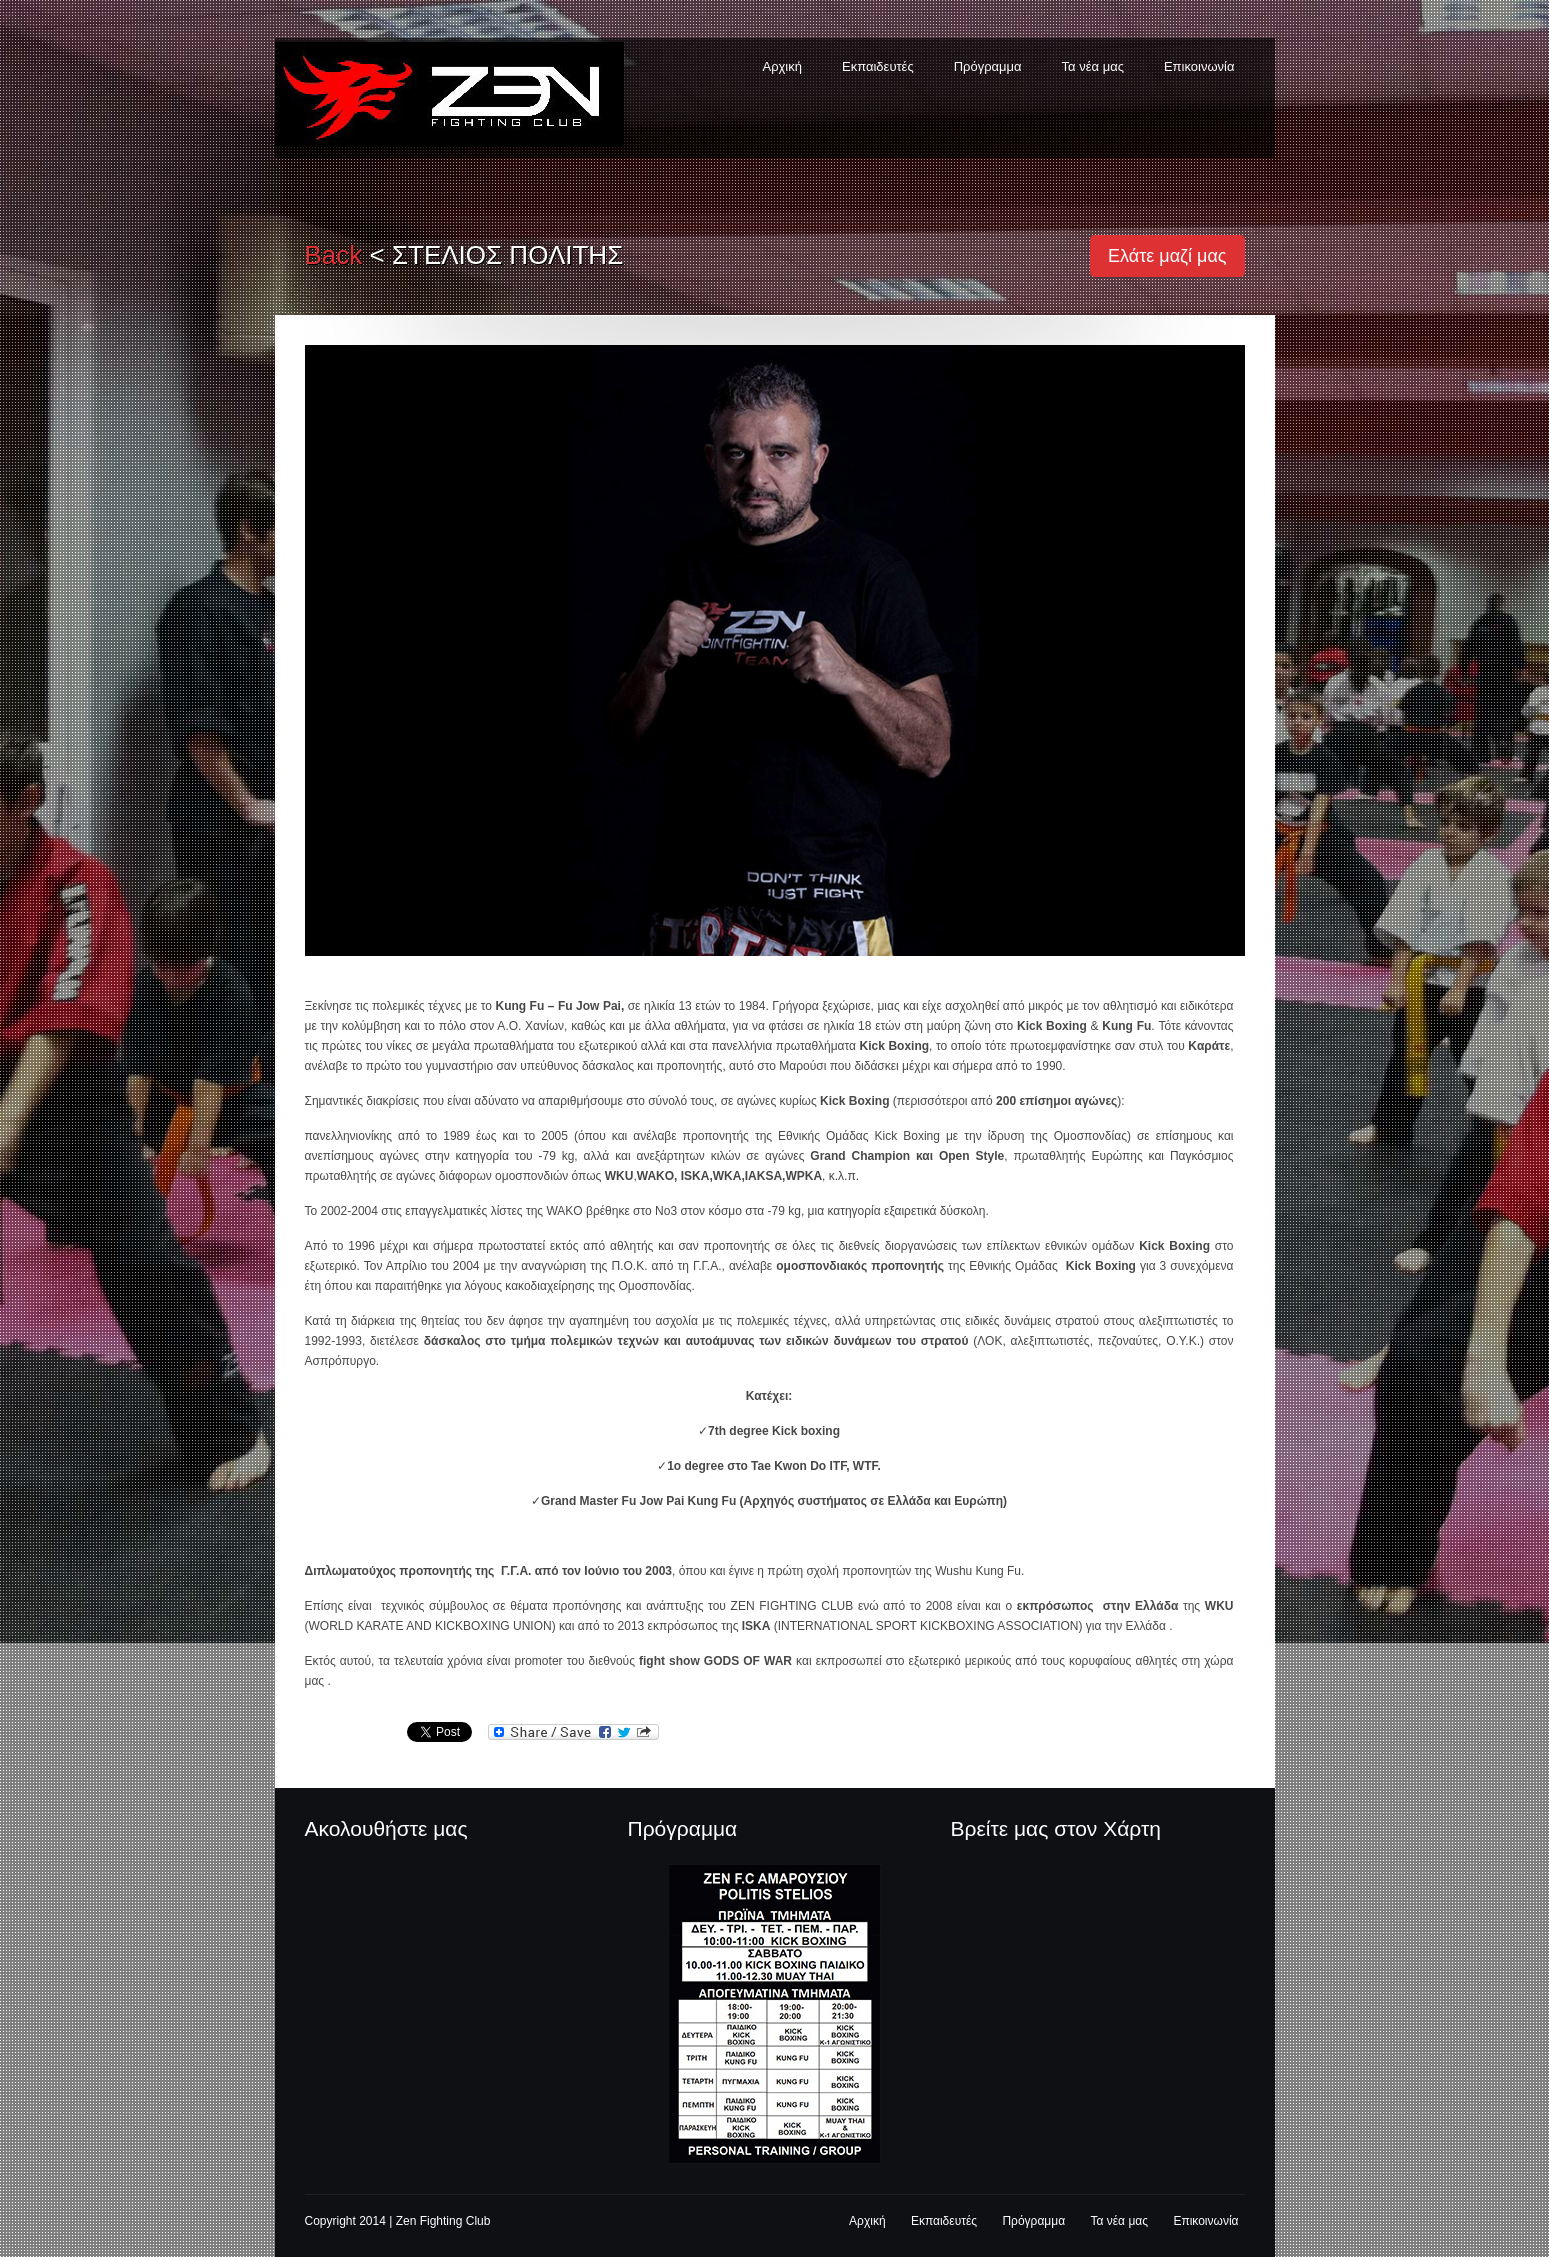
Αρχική (782, 66)
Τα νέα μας (1093, 66)
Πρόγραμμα (988, 66)
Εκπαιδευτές (878, 66)
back (334, 255)
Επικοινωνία (1199, 66)
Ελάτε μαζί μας (1167, 256)
